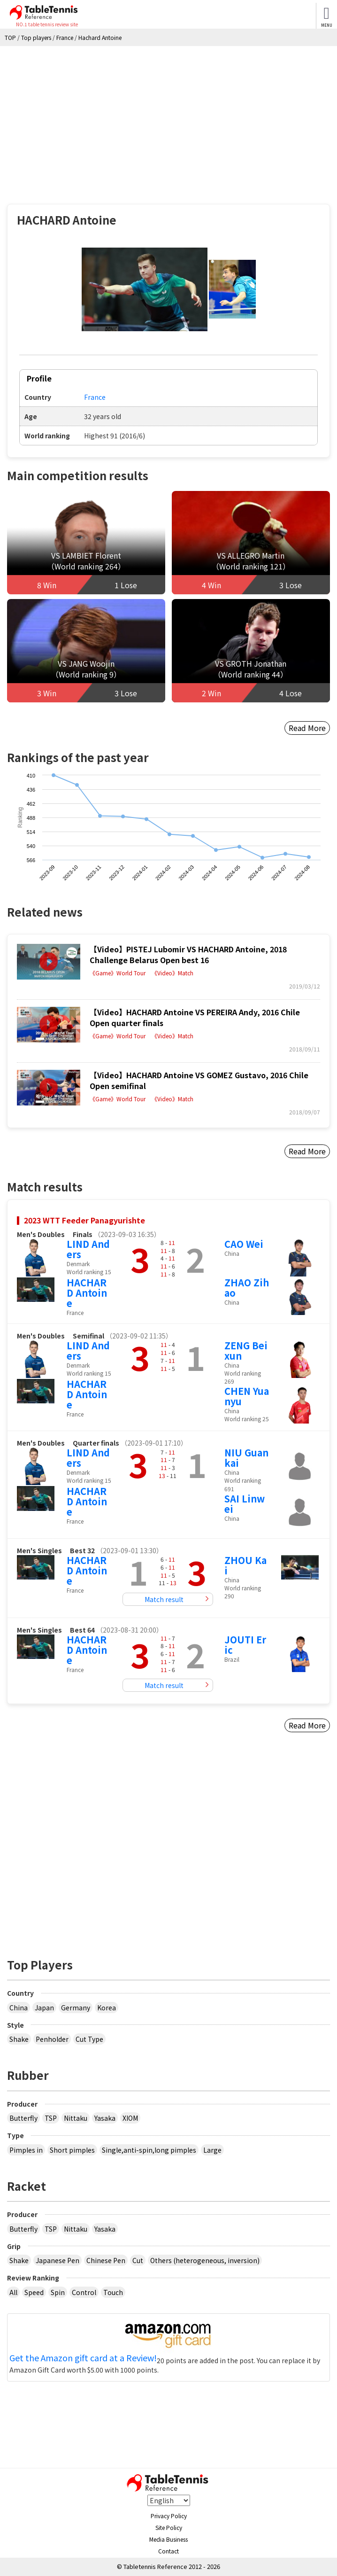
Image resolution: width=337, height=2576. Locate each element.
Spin (58, 2292)
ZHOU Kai (245, 1565)
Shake (19, 2039)
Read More (307, 727)
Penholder (52, 2039)
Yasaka (104, 2118)
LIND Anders (88, 1249)
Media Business (168, 2539)
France (95, 397)
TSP (51, 2118)
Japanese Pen (57, 2260)
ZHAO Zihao (246, 1288)
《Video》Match (172, 973)
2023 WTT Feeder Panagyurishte (84, 1220)
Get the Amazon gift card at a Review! (83, 2358)
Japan (44, 2007)
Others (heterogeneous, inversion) (205, 2260)
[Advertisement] (168, 116)
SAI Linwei (244, 1504)
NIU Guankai (246, 1458)
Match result (164, 1599)
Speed (34, 2292)
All (13, 2292)
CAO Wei (243, 1244)
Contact (168, 2551)
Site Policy (168, 2527)
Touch (113, 2292)
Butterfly (23, 2118)
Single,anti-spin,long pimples (149, 2150)
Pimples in (26, 2150)
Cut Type (89, 2039)
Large (212, 2150)
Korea (106, 2007)
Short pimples (72, 2150)
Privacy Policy (169, 2516)
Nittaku (75, 2118)
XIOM (130, 2118)
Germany (75, 2007)
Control (84, 2292)
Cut (137, 2260)
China (18, 2007)
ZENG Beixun (246, 1350)
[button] (144, 290)
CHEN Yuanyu (246, 1396)
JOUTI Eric (245, 1645)
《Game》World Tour (118, 973)
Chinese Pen (105, 2260)
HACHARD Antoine (87, 1293)
